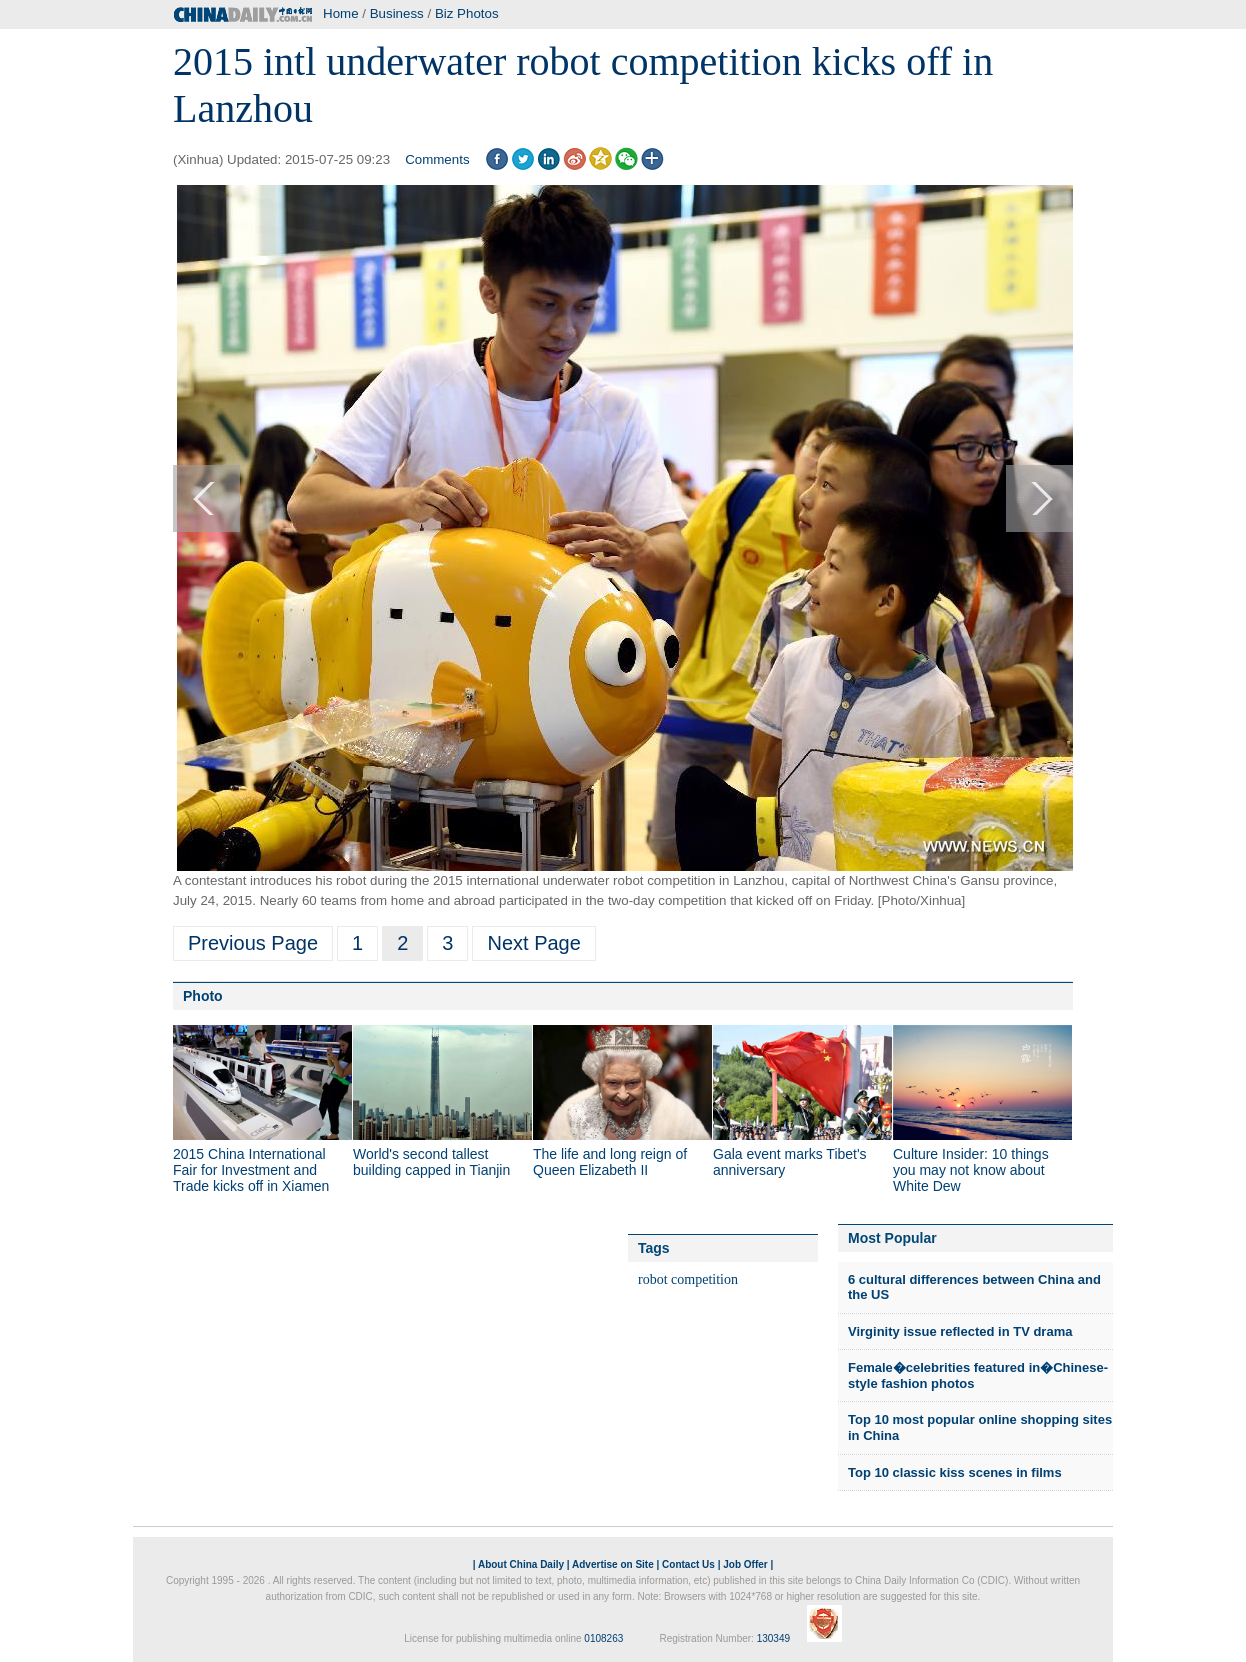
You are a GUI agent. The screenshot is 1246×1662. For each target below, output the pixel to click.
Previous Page (253, 943)
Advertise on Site (613, 1564)
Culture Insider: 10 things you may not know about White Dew (971, 1170)
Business (397, 13)
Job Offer (745, 1564)
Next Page (533, 943)
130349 (773, 1638)
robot (653, 1279)
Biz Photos (467, 13)
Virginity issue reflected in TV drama (960, 1331)
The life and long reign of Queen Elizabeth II (610, 1162)
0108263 (603, 1638)
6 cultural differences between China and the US (974, 1287)
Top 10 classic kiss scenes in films (955, 1472)
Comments (437, 159)
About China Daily (521, 1564)
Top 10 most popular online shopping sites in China (980, 1427)
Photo (203, 996)
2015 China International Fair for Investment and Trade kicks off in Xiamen (251, 1170)
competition (704, 1279)
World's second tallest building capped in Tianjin (431, 1162)
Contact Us (688, 1564)
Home (341, 13)
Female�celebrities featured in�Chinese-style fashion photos (978, 1375)
